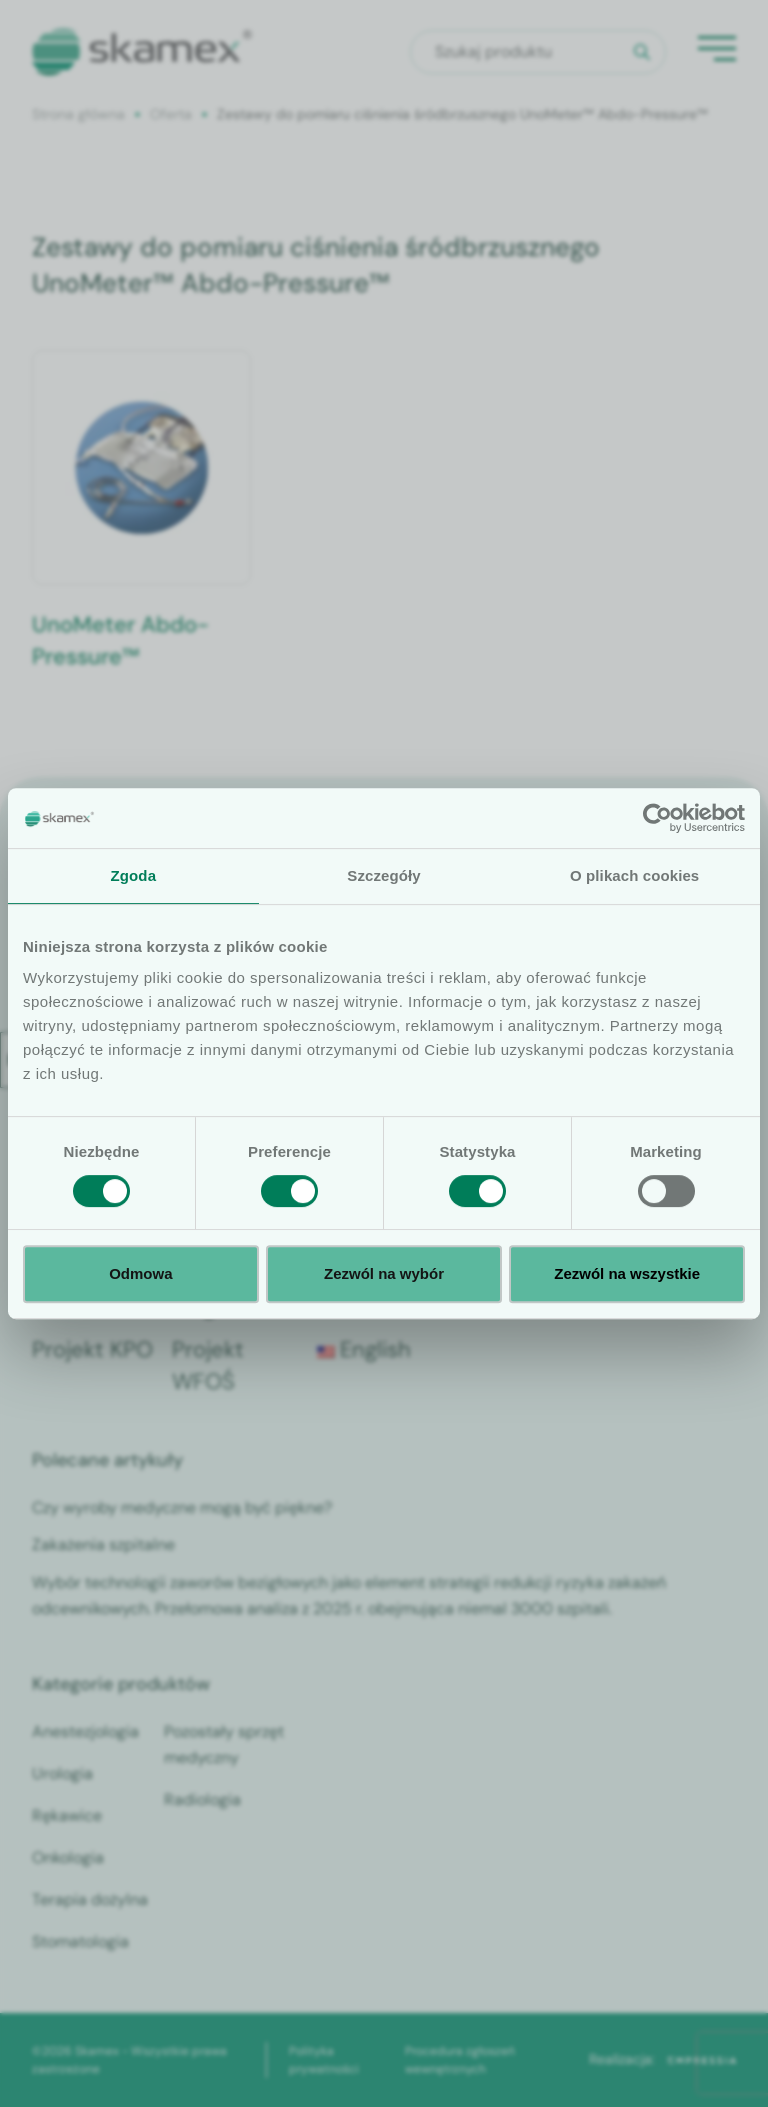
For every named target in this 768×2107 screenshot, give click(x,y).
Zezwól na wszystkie (627, 1273)
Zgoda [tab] (134, 875)
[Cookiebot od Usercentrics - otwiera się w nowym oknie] (657, 818)
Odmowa (140, 1273)
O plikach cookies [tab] (634, 875)
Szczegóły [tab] (383, 875)
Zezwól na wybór (384, 1273)
